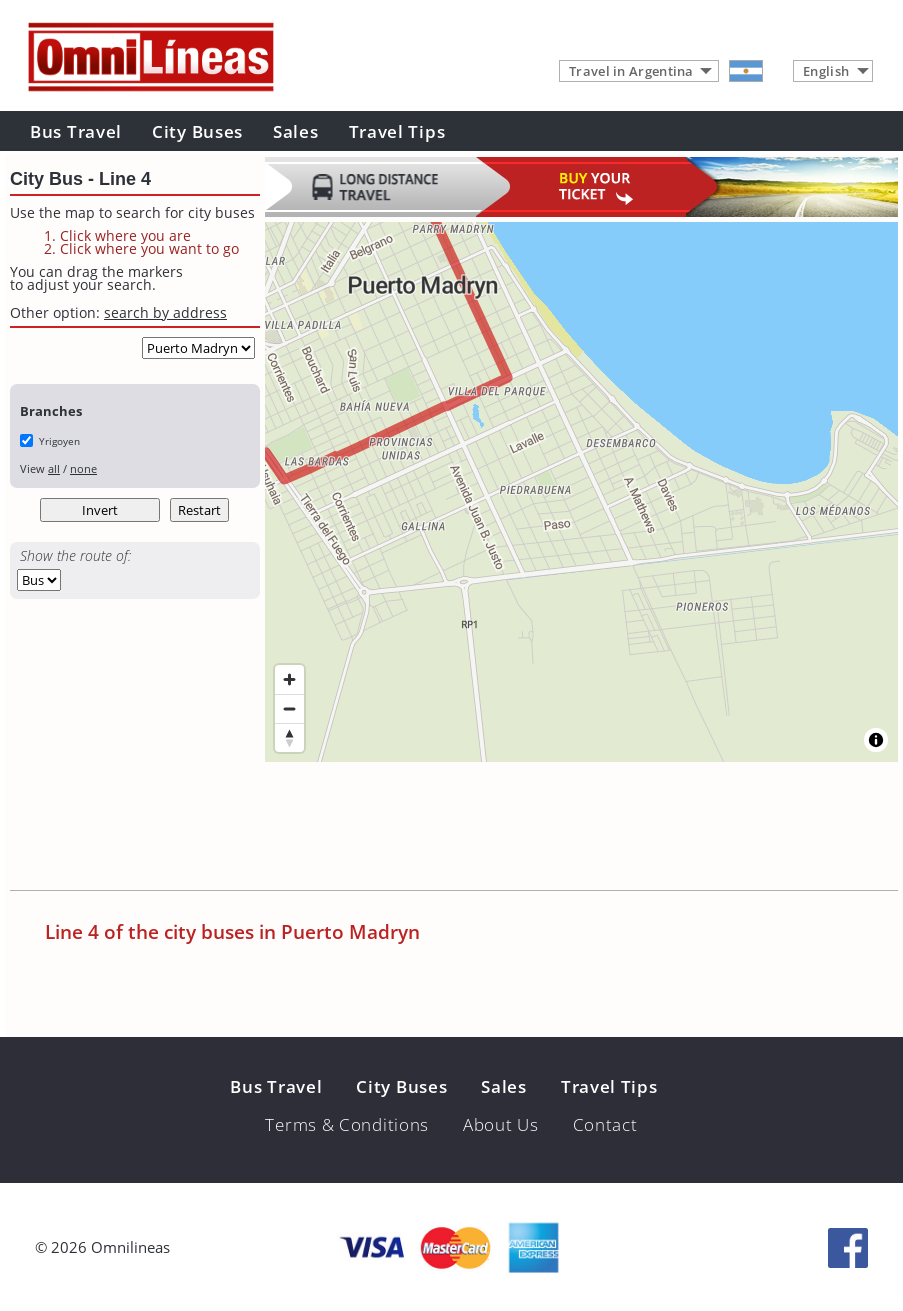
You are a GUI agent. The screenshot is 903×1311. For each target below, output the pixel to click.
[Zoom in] (289, 679)
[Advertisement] (374, 830)
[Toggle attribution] (876, 740)
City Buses (197, 131)
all (54, 468)
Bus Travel (76, 131)
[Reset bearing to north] (289, 737)
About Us (501, 1124)
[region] (581, 492)
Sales (296, 131)
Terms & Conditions (347, 1124)
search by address (165, 312)
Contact (605, 1124)
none (83, 468)
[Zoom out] (289, 708)
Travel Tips (397, 131)
